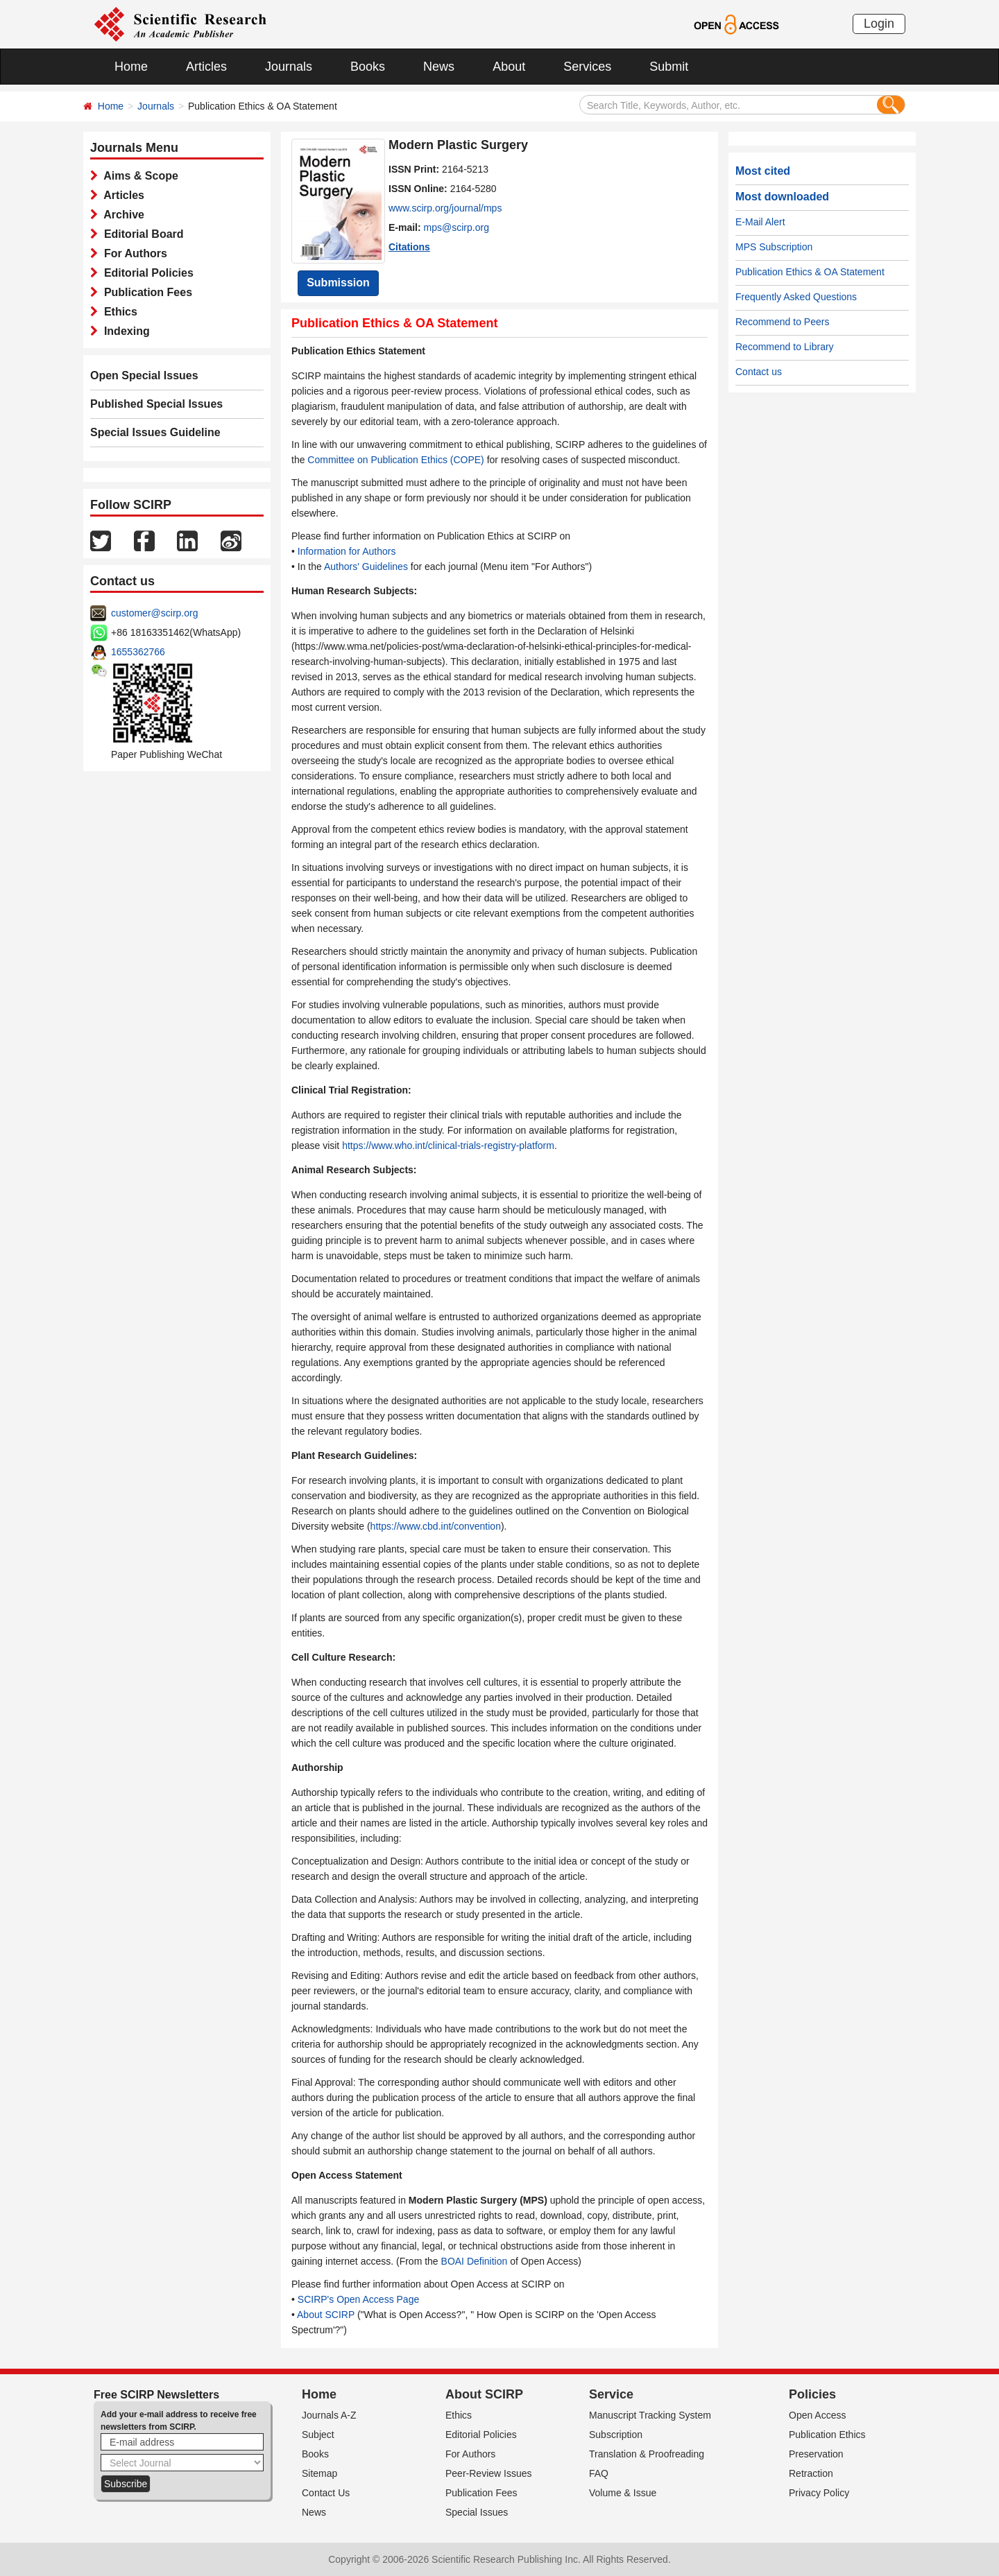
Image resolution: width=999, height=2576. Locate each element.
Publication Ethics (827, 2434)
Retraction (811, 2473)
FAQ (598, 2473)
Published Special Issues (156, 404)
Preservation (816, 2454)
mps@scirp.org (456, 227)
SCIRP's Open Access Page (358, 2299)
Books (367, 67)
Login (879, 24)
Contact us (758, 371)
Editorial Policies (146, 273)
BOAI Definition (474, 2261)
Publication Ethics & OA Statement (810, 271)
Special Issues (476, 2512)
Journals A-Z (329, 2415)
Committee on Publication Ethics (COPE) (395, 459)
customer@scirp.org (154, 613)
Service (611, 2394)
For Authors (132, 253)
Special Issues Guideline (155, 432)
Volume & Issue (622, 2492)
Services (587, 67)
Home (131, 67)
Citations (409, 246)
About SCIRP (326, 2314)
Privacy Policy (819, 2492)
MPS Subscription (773, 246)
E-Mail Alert (760, 221)
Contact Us (326, 2492)
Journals (288, 67)
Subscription (615, 2434)
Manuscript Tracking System (650, 2415)
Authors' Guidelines (366, 566)
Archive (121, 215)
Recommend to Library (784, 346)
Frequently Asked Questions (796, 296)
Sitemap (319, 2473)
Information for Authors (347, 551)
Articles (206, 67)
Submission (338, 282)
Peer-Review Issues (488, 2473)
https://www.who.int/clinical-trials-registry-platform (448, 1145)
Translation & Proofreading (646, 2454)
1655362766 (138, 651)
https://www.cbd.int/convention (435, 1526)
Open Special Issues (144, 375)
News (438, 67)
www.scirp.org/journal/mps (445, 208)
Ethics (117, 312)
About (509, 67)
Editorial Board (141, 234)
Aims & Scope (138, 176)
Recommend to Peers (782, 321)
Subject (318, 2434)
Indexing (124, 331)
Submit (668, 67)
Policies (812, 2394)
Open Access (817, 2415)
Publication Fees (145, 292)
